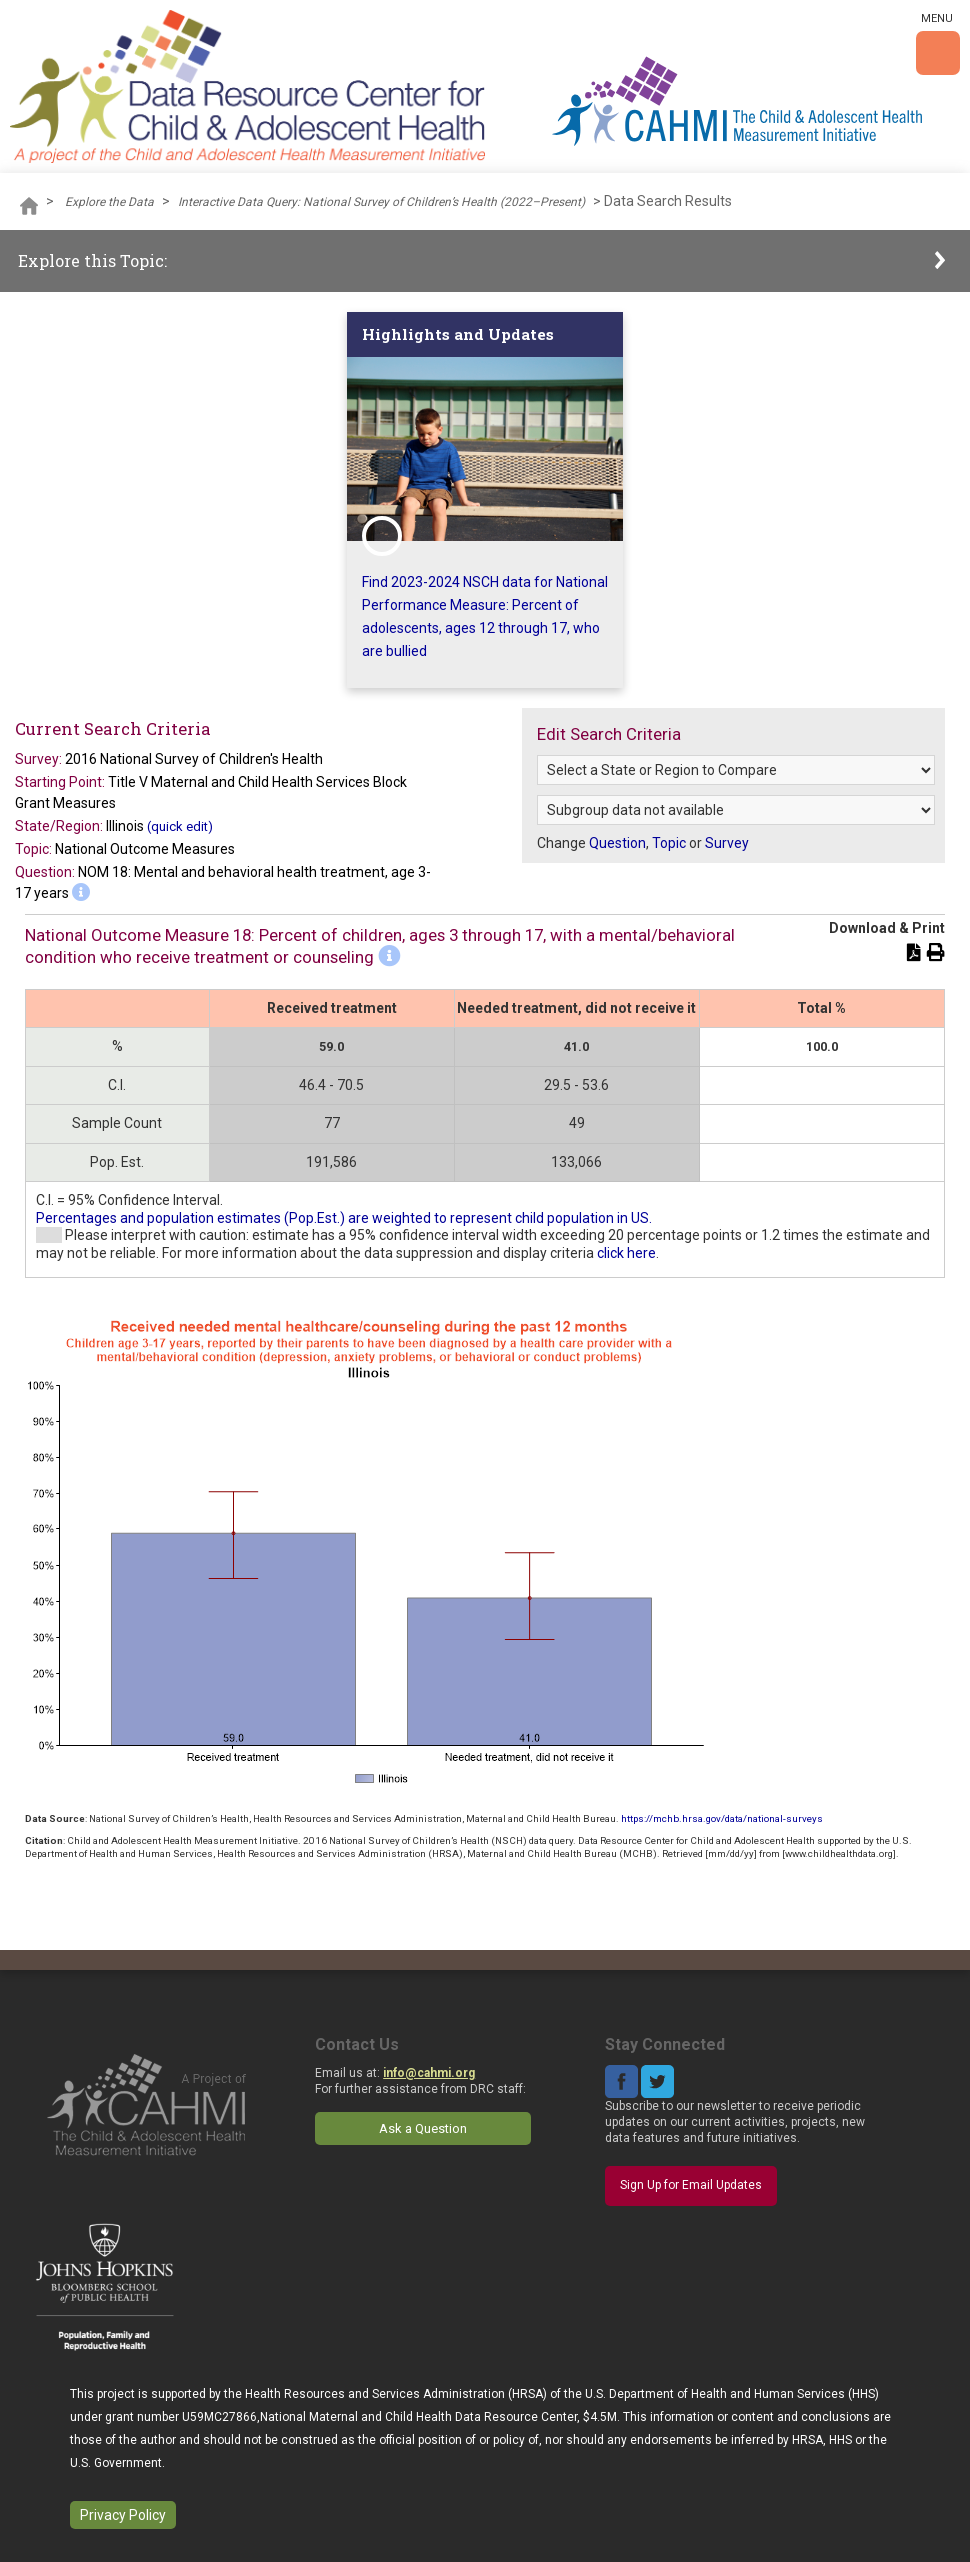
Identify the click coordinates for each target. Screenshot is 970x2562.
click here (626, 1253)
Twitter (657, 2081)
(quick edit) (180, 826)
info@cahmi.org (429, 2073)
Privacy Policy (123, 2515)
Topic (669, 843)
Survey (727, 843)
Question (617, 843)
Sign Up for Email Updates (691, 2185)
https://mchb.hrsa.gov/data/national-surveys (722, 1818)
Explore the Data (109, 202)
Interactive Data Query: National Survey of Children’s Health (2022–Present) (381, 202)
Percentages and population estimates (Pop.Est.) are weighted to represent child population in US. (344, 1218)
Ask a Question (423, 2128)
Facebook (621, 2081)
